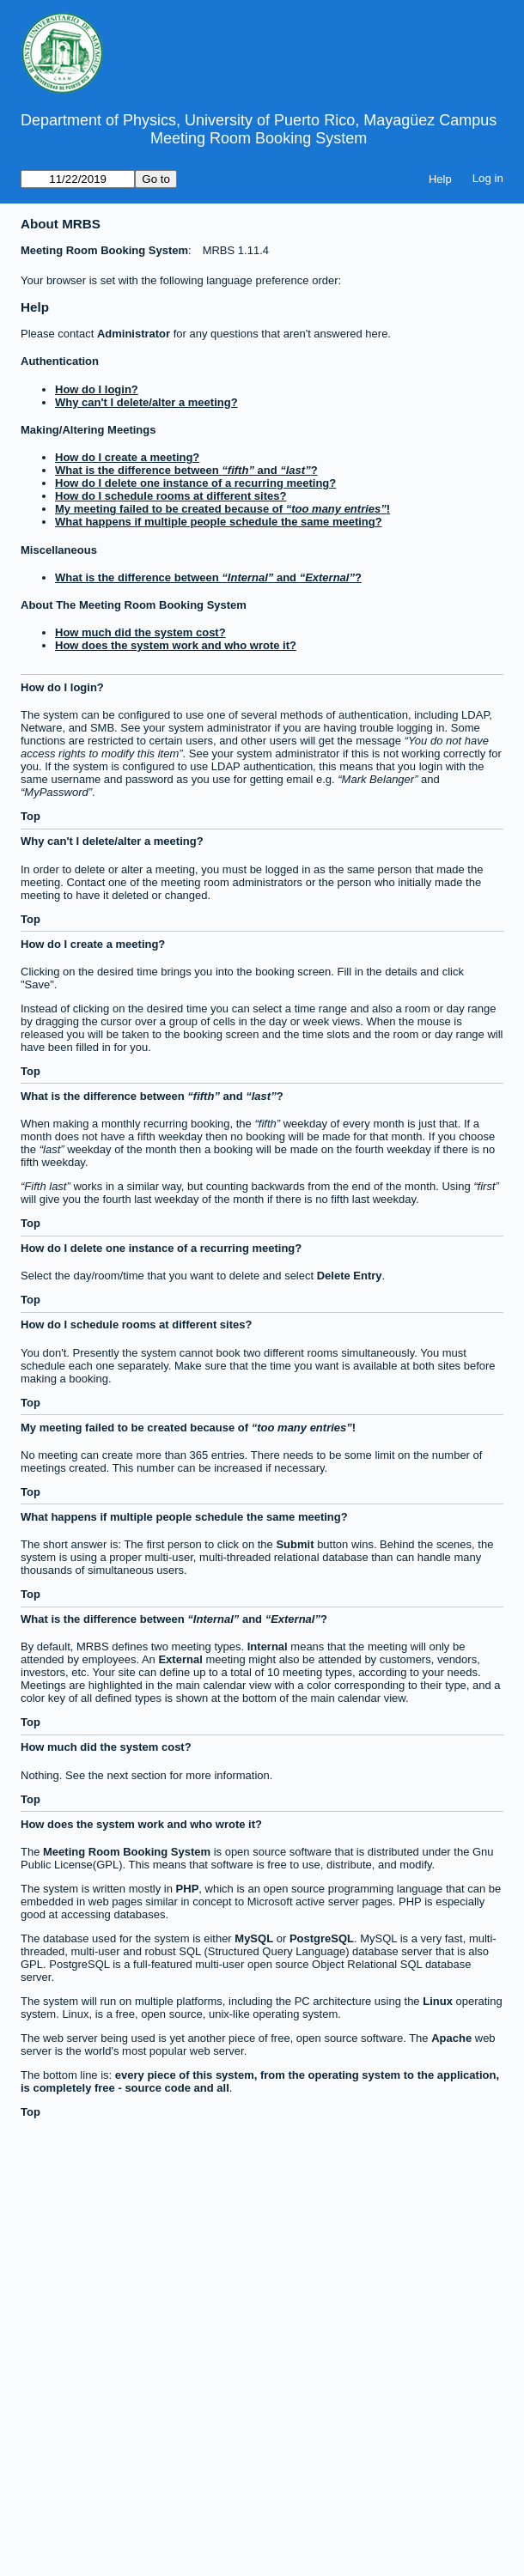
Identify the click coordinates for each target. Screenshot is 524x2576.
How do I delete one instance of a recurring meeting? (195, 483)
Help (440, 179)
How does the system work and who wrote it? (175, 645)
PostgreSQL (321, 1938)
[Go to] (78, 179)
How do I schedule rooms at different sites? (170, 495)
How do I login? (96, 389)
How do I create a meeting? (127, 457)
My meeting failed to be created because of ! (222, 508)
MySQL (254, 1938)
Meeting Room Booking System (258, 138)
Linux (438, 2001)
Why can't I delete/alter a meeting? (146, 402)
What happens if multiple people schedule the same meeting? (218, 521)
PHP (187, 1888)
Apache (451, 2038)
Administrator (132, 333)
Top (30, 816)
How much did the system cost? (140, 632)
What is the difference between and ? (186, 470)
